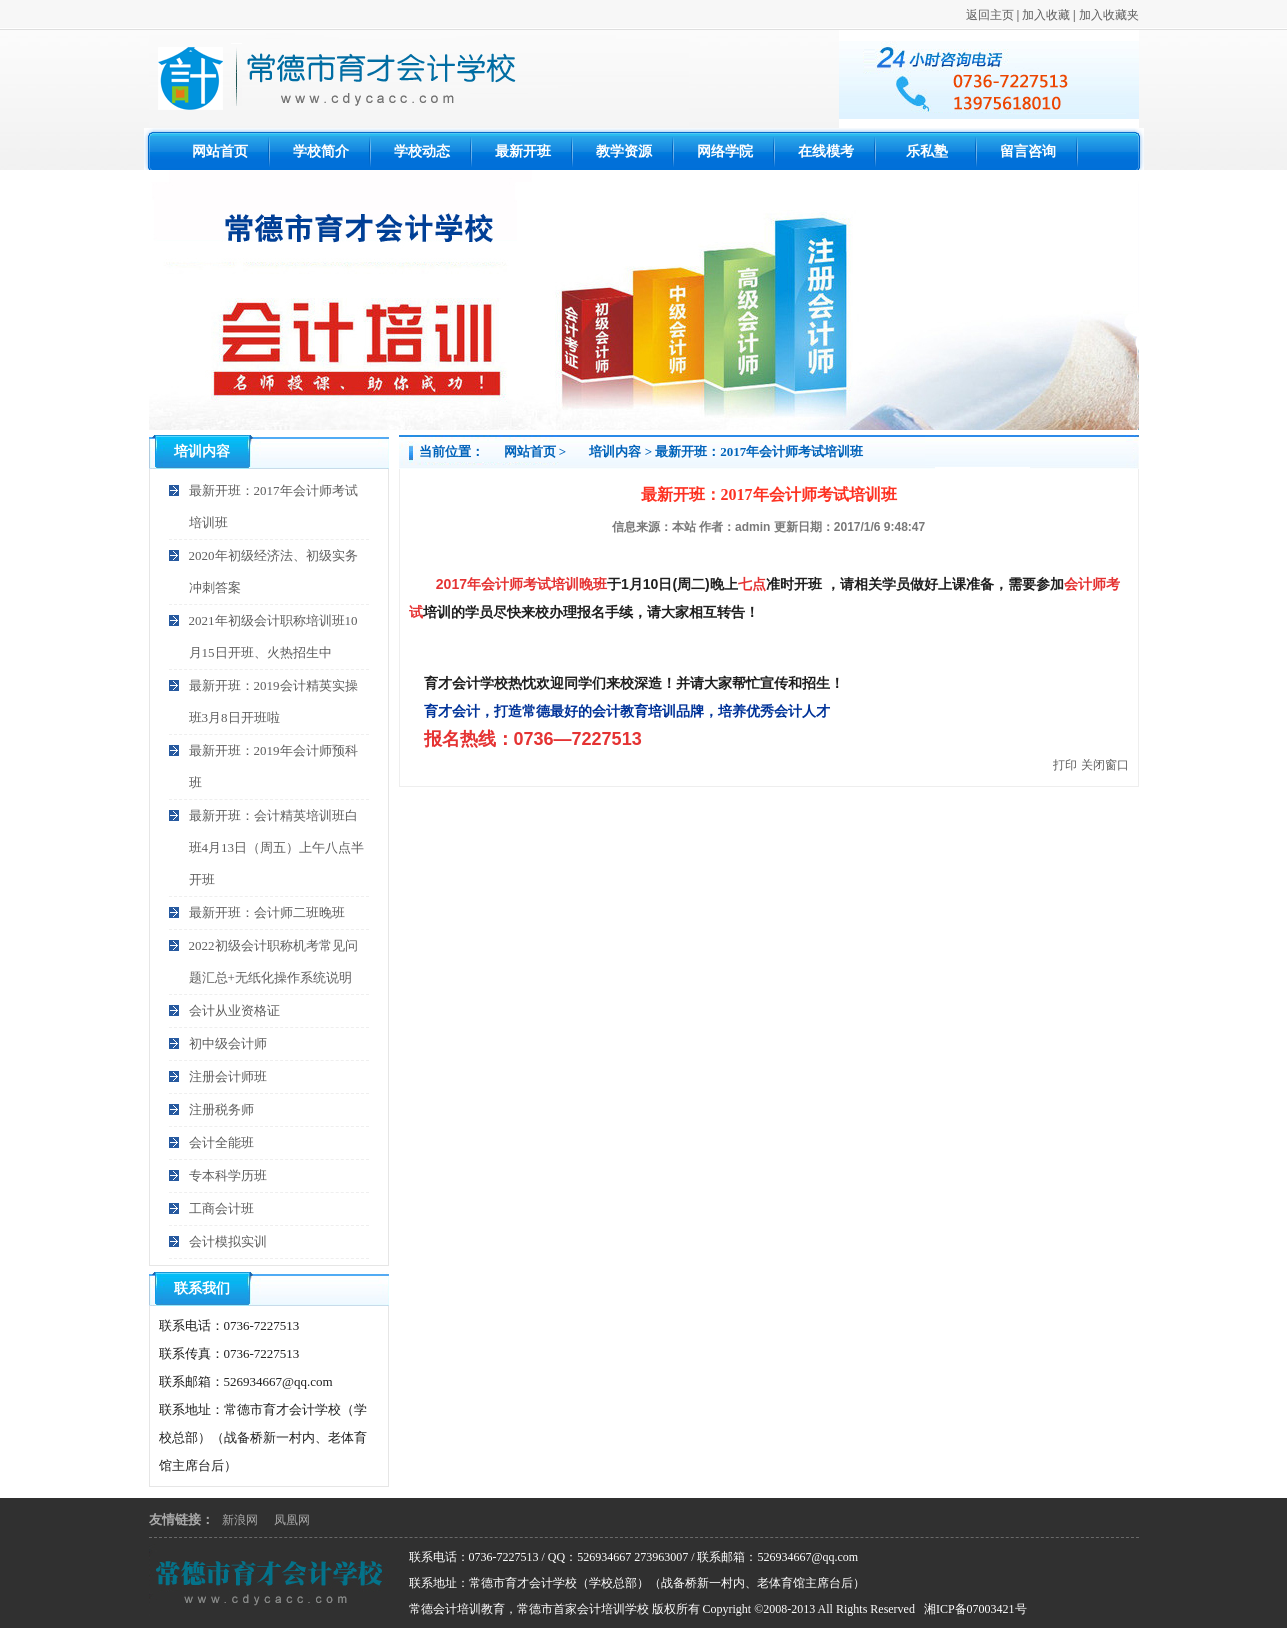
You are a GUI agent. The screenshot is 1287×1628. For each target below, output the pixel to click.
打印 (1065, 765)
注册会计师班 (228, 1076)
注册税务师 (221, 1109)
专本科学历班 (228, 1175)
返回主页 (990, 15)
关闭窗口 (1105, 765)
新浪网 (240, 1520)
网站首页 (530, 451)
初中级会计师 (228, 1043)
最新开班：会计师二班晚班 (267, 912)
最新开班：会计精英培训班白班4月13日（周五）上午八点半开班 (277, 847)
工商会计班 (221, 1208)
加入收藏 (1046, 15)
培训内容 (615, 451)
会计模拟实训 (228, 1241)
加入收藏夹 (1109, 15)
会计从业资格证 (234, 1010)
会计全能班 (221, 1142)
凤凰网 (292, 1520)
